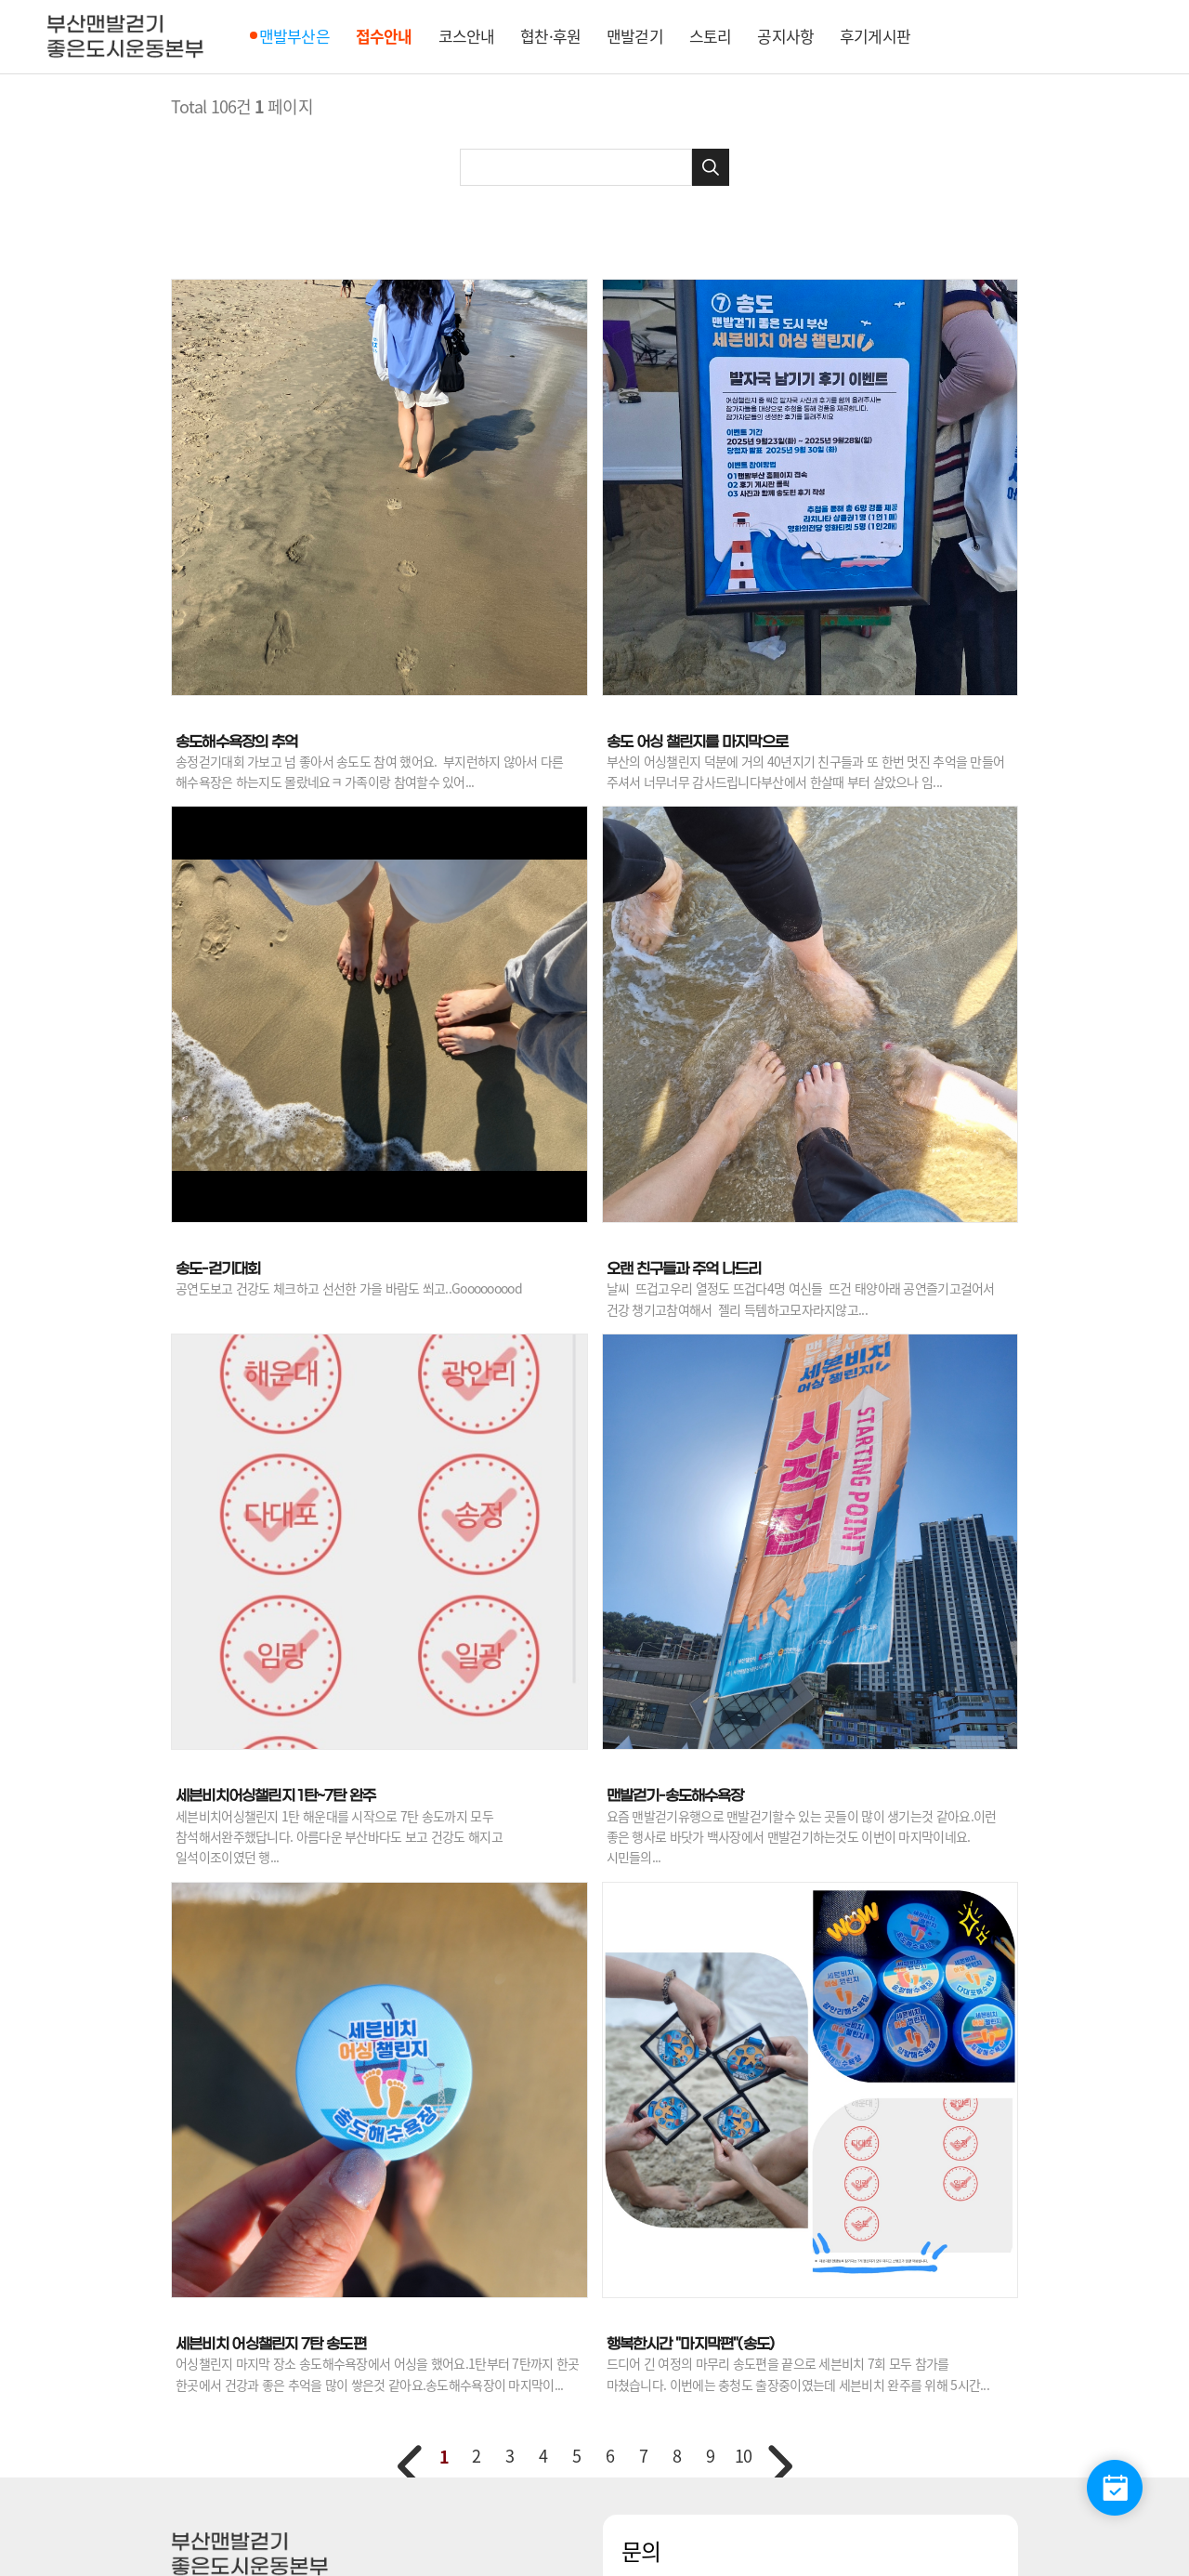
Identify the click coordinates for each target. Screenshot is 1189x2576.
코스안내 (466, 35)
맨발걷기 (635, 35)
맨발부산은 (294, 35)
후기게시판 (875, 35)
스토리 (710, 35)
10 (743, 2455)
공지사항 (785, 35)
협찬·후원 (550, 35)
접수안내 (384, 35)
